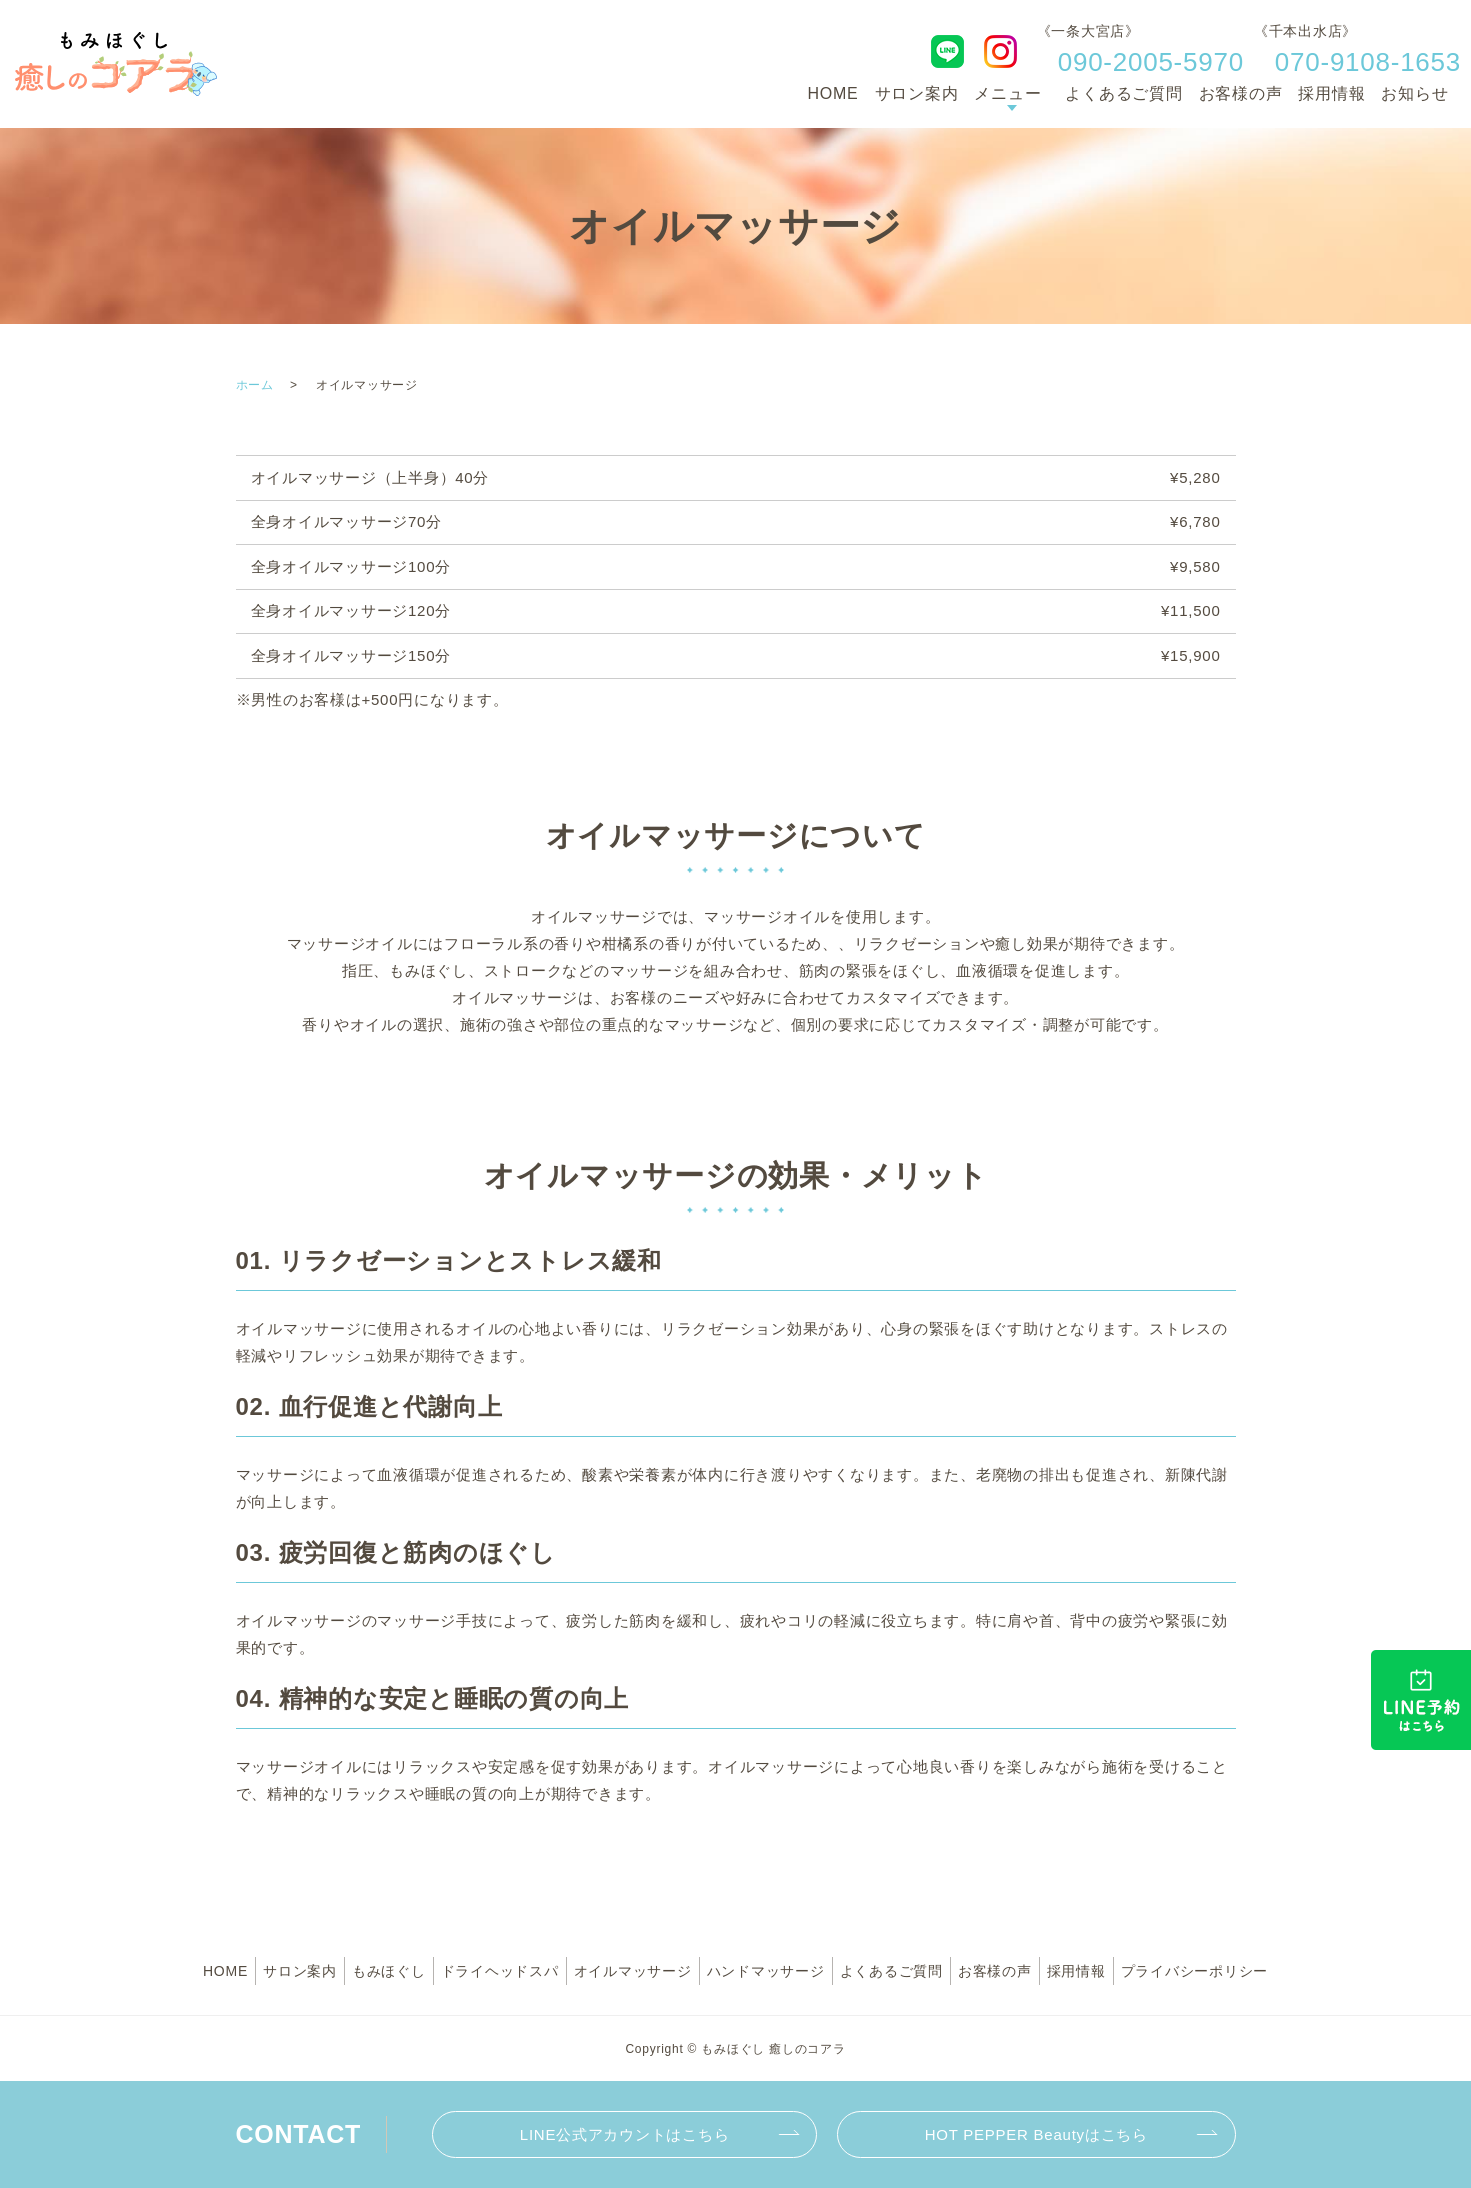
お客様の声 (1241, 93)
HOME (833, 93)
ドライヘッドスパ (500, 1971)
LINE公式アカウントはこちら (625, 2134)
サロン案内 (917, 93)
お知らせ (1414, 93)
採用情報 (1331, 93)
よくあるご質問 (1123, 93)
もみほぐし (389, 1971)
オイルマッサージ (633, 1971)
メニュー (1007, 93)
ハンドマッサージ (766, 1971)
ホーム (255, 385)
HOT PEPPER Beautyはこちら (1036, 2134)
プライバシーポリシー (1195, 1971)
